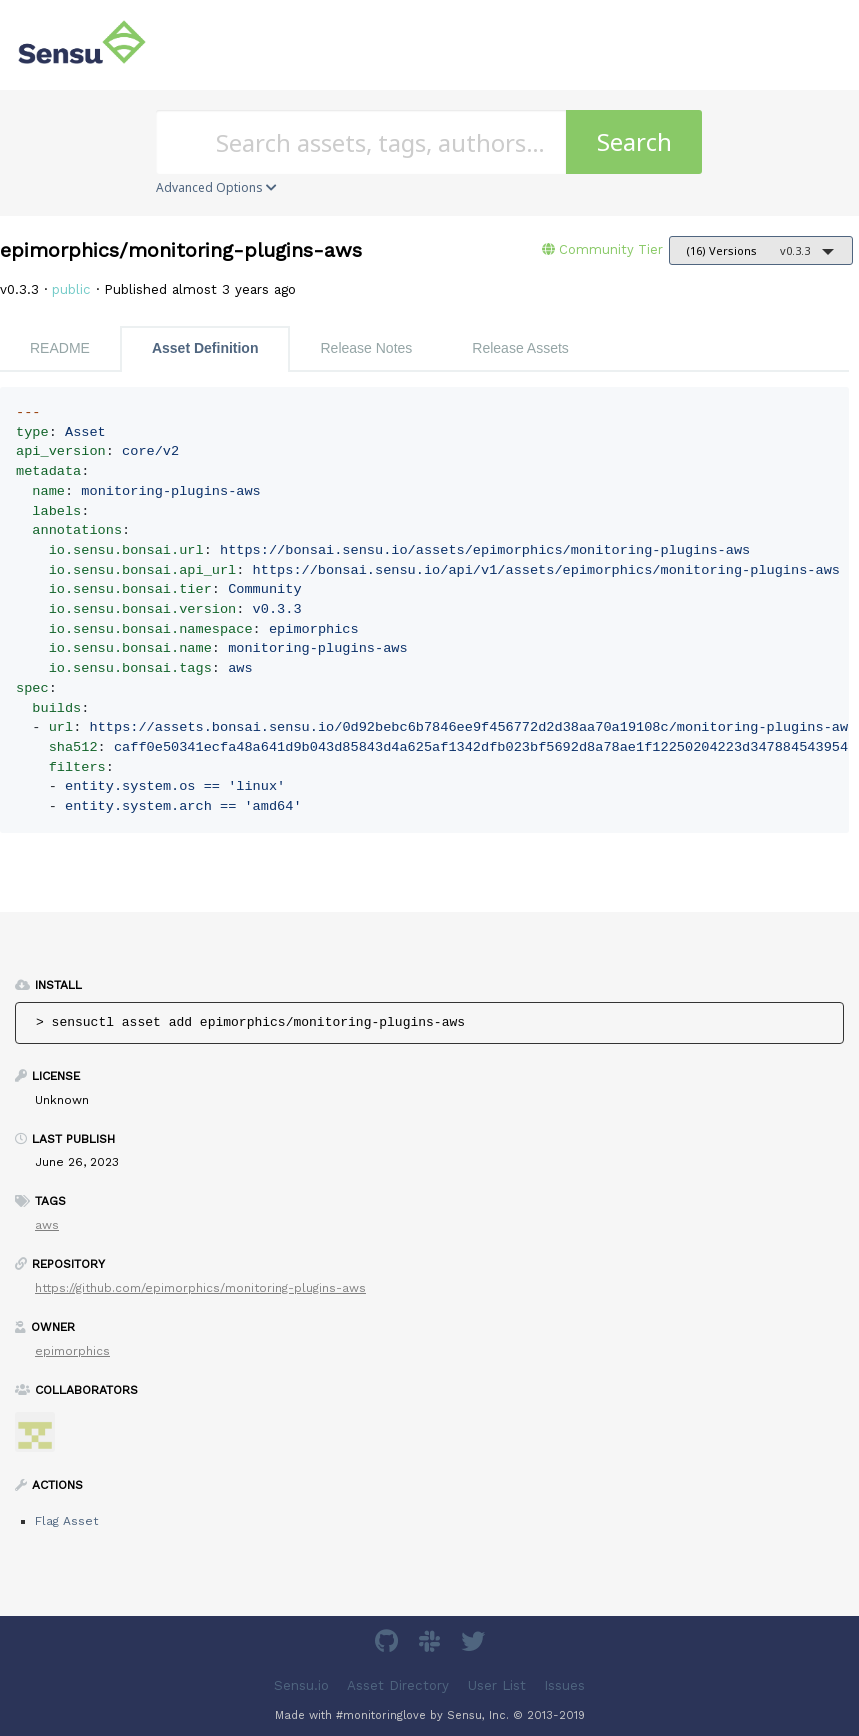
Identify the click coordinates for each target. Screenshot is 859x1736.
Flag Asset (66, 1521)
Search (634, 141)
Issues (564, 1685)
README (60, 348)
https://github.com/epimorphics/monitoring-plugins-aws (200, 1288)
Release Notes (366, 348)
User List (497, 1685)
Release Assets (520, 348)
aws (47, 1225)
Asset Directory (398, 1685)
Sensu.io (301, 1685)
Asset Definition (205, 348)
